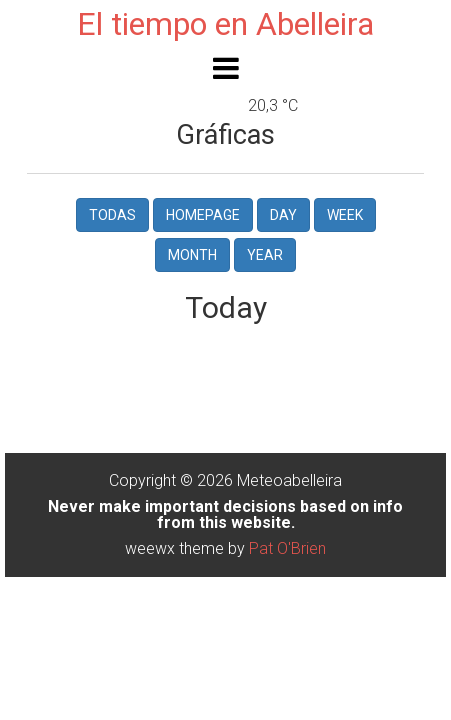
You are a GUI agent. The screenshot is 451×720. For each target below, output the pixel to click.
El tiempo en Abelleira (225, 24)
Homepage (203, 215)
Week (345, 215)
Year (265, 255)
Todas (112, 215)
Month (192, 255)
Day (283, 215)
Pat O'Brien (287, 548)
